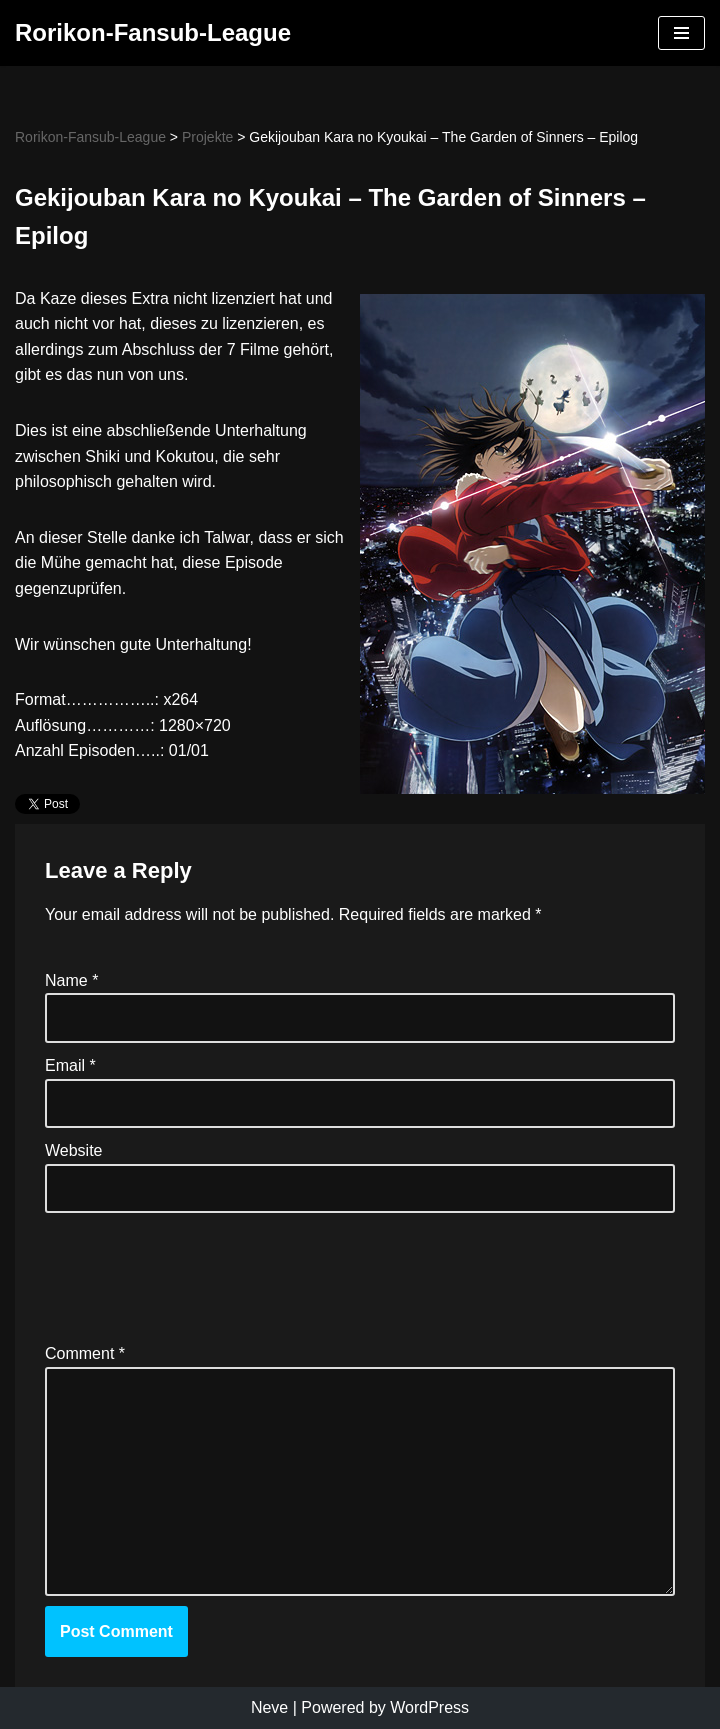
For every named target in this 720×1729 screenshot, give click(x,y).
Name (71, 980)
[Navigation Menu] (681, 33)
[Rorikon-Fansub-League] (153, 33)
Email (70, 1065)
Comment (85, 1353)
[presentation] (197, 1272)
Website (74, 1150)
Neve (269, 1707)
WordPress (429, 1707)
